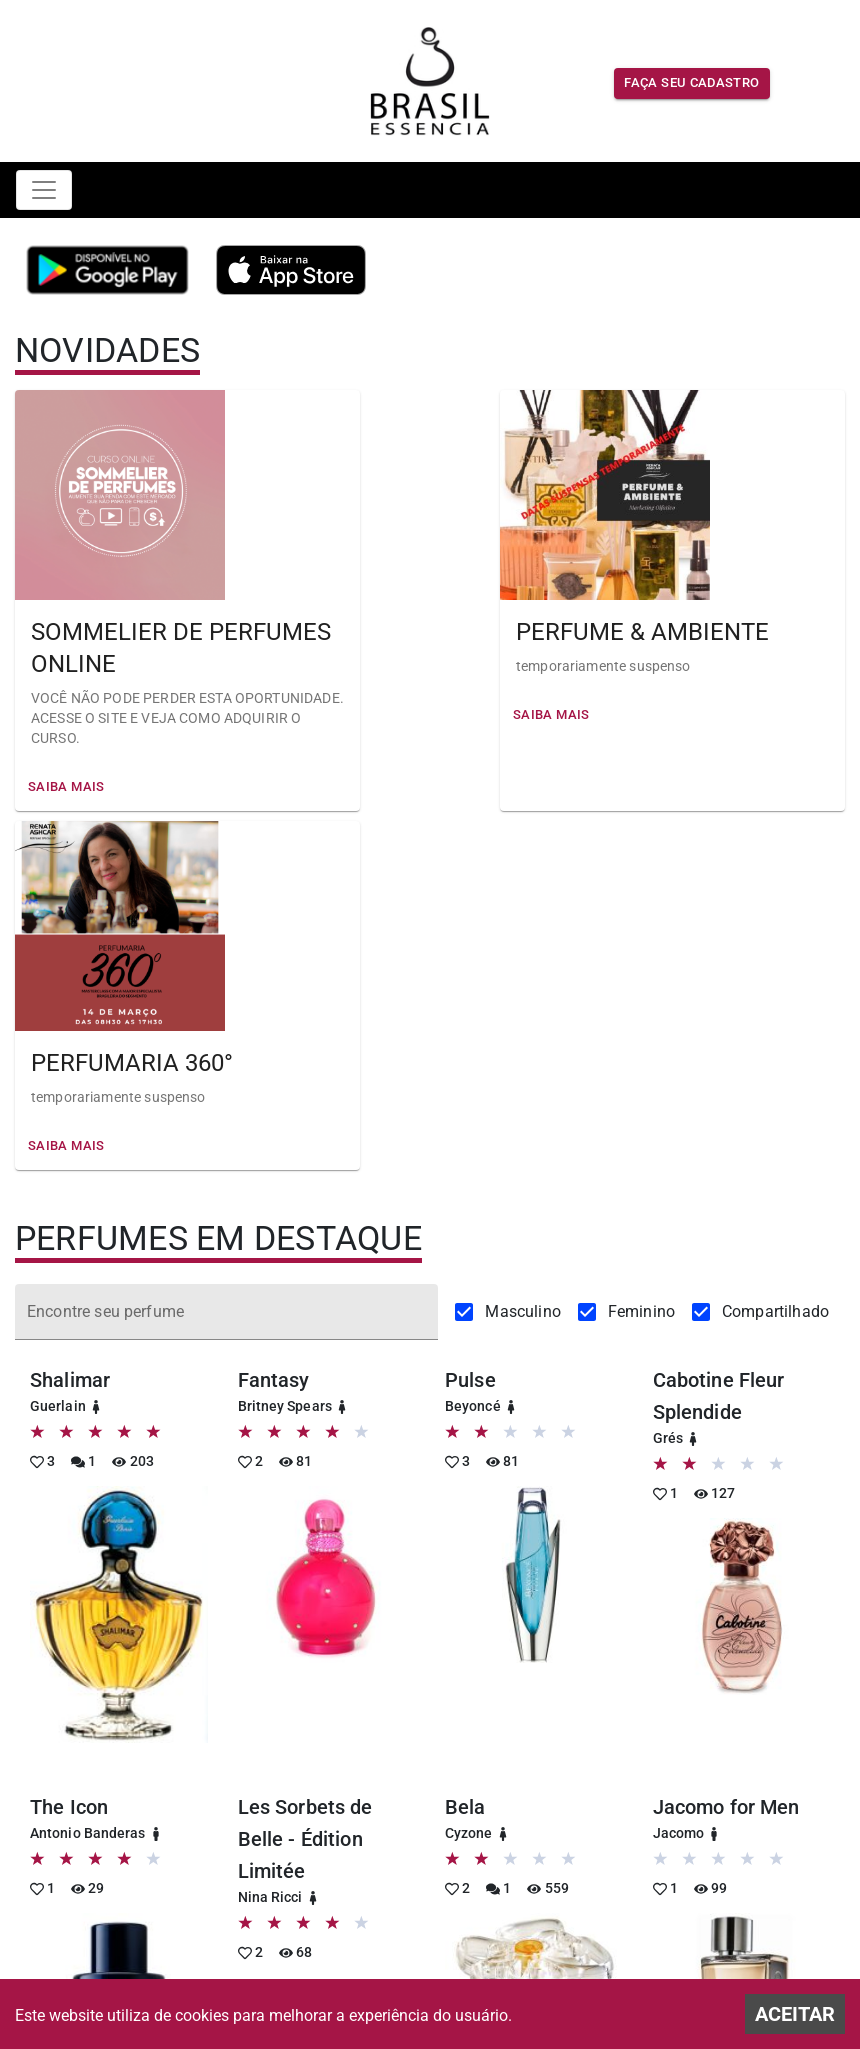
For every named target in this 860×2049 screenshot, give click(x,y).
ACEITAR (795, 2014)
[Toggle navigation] (44, 190)
